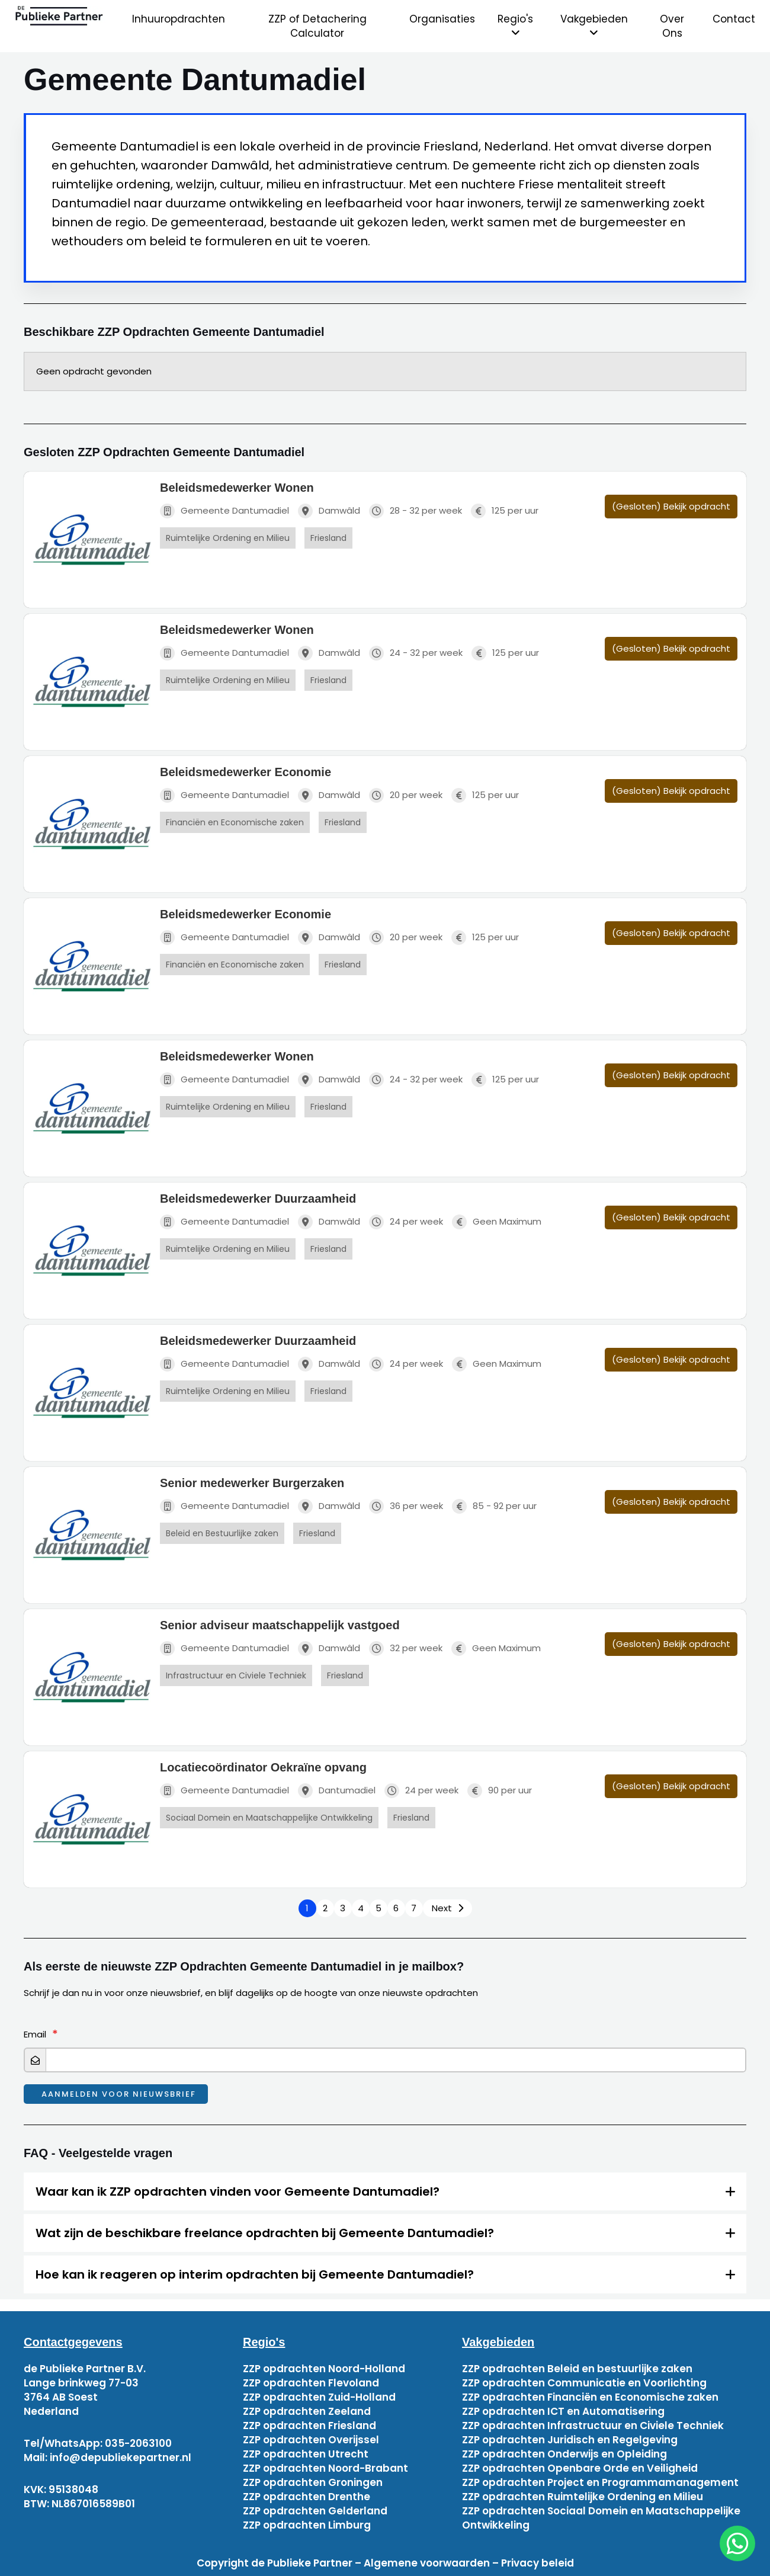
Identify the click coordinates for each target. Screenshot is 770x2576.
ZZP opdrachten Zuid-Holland (319, 2397)
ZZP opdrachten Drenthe (306, 2497)
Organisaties (442, 19)
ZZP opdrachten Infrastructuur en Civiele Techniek (593, 2425)
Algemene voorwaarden (427, 2563)
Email (35, 2034)
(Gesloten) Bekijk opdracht (671, 506)
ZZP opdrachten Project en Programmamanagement (600, 2482)
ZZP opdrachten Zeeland (307, 2411)
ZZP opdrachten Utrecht (305, 2454)
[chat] (737, 2543)
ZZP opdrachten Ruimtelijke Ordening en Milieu (582, 2497)
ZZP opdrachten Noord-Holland (324, 2369)
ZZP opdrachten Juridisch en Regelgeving (570, 2440)
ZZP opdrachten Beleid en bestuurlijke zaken (577, 2369)
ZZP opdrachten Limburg (307, 2525)
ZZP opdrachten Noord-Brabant (325, 2468)
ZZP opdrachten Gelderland (315, 2511)
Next (442, 1908)
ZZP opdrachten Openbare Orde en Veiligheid (580, 2468)
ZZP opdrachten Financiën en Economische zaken (590, 2397)
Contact (734, 19)
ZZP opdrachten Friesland (309, 2425)
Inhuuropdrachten (178, 19)
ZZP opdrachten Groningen (313, 2482)
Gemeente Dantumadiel (224, 511)
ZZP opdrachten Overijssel (311, 2440)
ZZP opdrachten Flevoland (311, 2383)
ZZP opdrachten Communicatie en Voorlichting (584, 2383)
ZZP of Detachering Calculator (317, 26)
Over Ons (672, 26)
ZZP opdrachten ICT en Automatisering (563, 2411)
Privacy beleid (537, 2563)
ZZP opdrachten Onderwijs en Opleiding (564, 2454)
